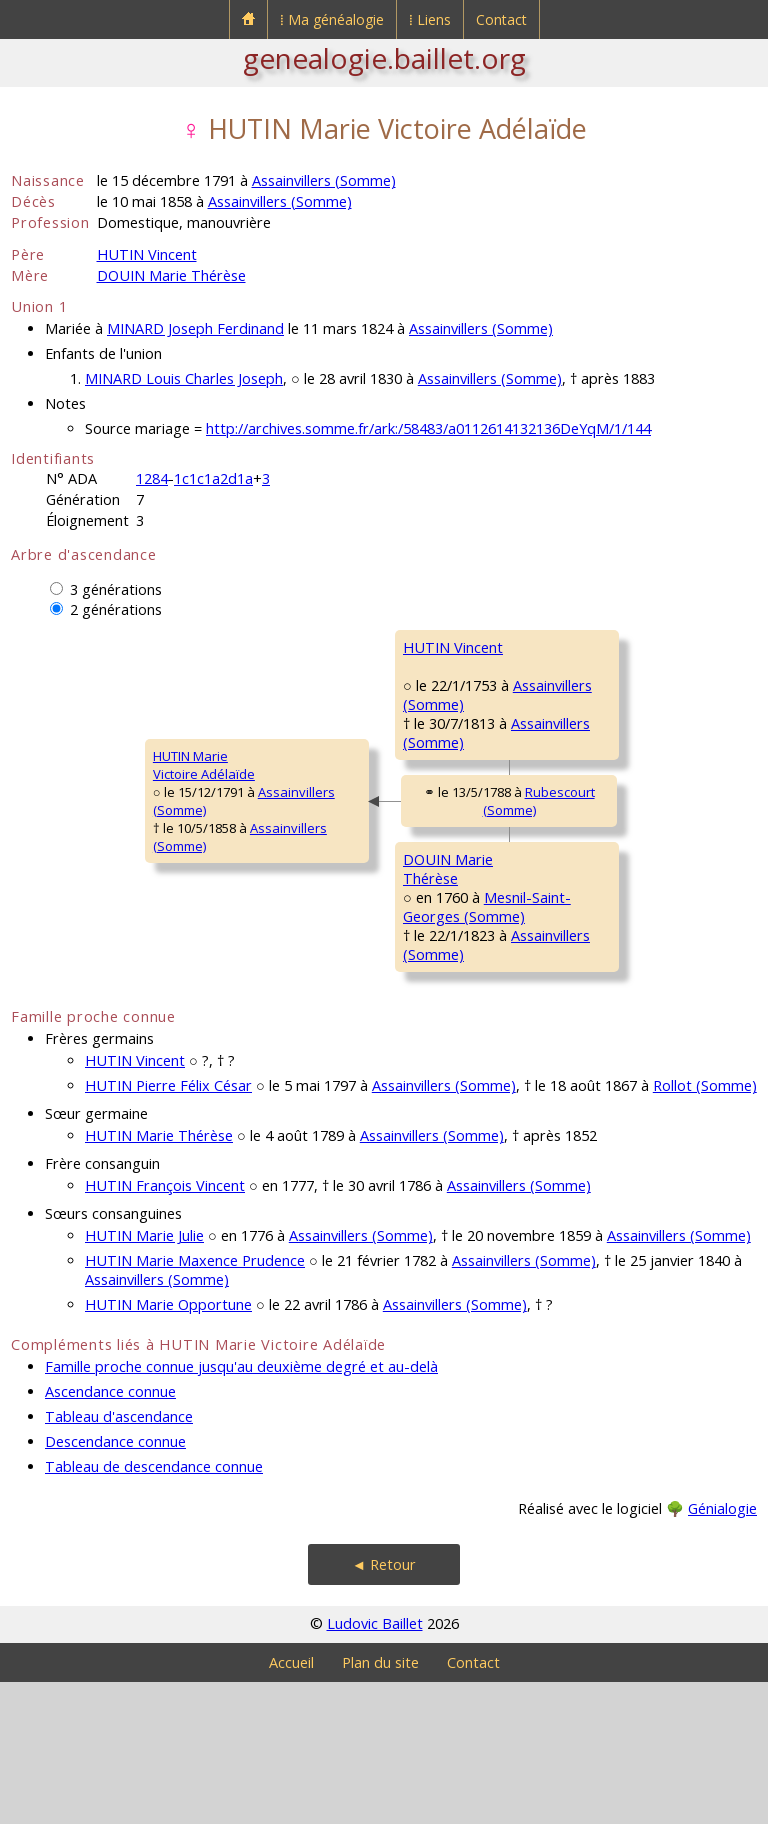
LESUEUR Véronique (589, 785)
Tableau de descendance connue (154, 1608)
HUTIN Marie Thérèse (159, 1277)
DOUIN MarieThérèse (316, 974)
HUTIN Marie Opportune (168, 1446)
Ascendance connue (110, 1533)
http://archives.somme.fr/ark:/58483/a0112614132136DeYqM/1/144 (428, 428)
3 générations (116, 589)
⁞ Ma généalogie (332, 19)
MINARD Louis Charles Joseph (184, 378)
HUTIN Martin (568, 647)
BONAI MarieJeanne (567, 1052)
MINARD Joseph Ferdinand (195, 328)
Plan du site (380, 1804)
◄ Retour (384, 1706)
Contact (501, 19)
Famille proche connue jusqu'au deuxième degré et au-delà (241, 1508)
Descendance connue (115, 1583)
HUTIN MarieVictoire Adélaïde (75, 836)
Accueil (291, 1804)
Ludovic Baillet (375, 1765)
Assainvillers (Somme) (324, 180)
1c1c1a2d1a (213, 478)
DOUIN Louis (566, 923)
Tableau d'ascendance (119, 1558)
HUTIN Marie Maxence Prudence (195, 1402)
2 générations (116, 609)
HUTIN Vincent (147, 254)
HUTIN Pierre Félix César (168, 1227)
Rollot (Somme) (705, 1227)
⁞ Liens (430, 19)
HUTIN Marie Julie (144, 1377)
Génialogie (722, 1650)
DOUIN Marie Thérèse (171, 275)
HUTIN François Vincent (165, 1327)
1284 (152, 478)
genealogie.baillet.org (384, 58)
